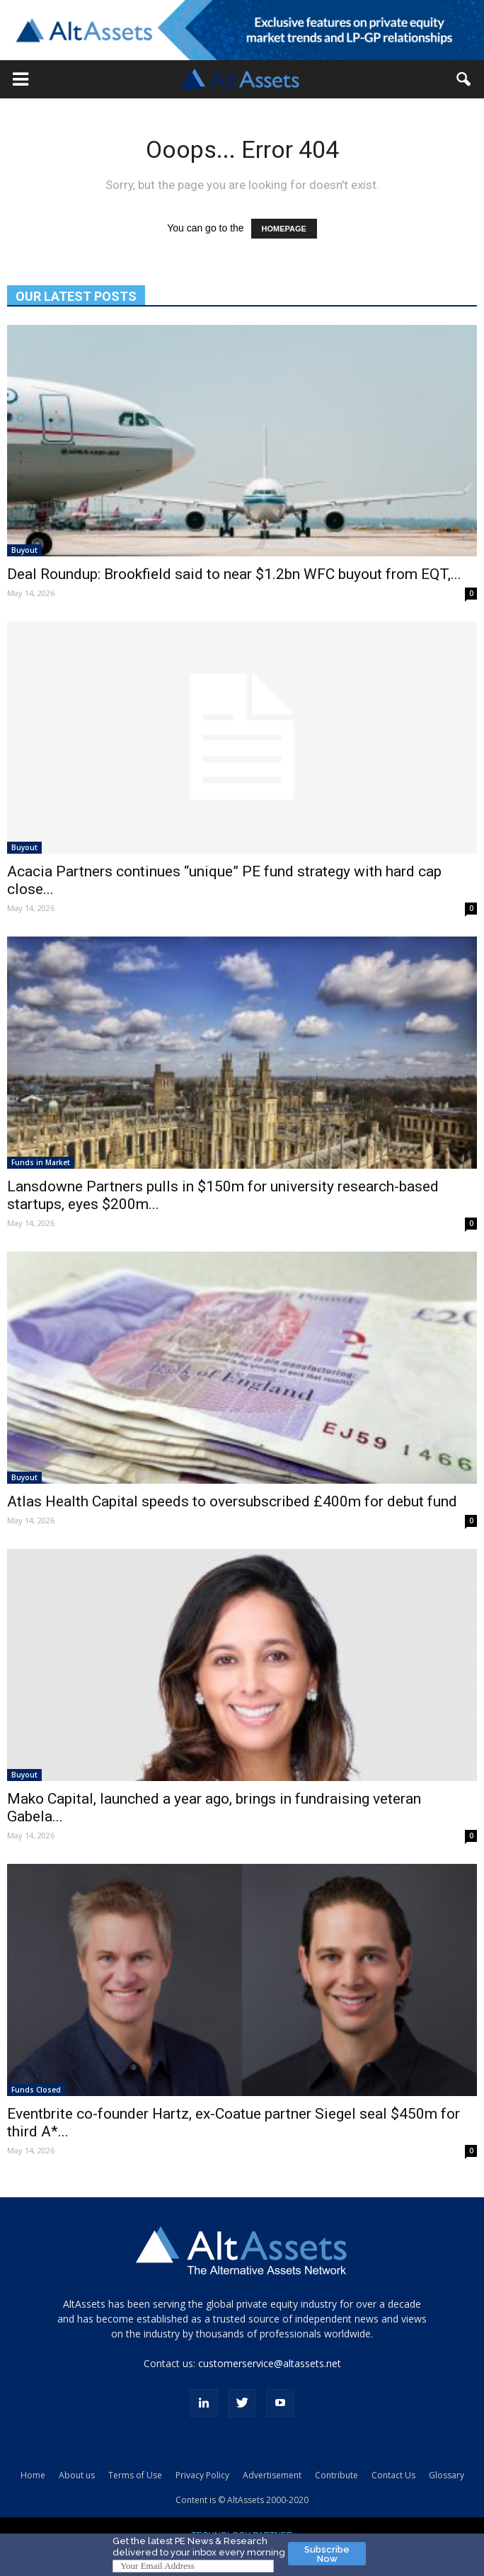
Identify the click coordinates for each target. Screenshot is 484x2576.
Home (33, 2475)
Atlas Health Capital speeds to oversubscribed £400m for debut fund (232, 1501)
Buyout (24, 550)
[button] (20, 79)
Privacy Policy (202, 2475)
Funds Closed (36, 2090)
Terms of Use (135, 2475)
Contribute (336, 2475)
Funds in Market (40, 1162)
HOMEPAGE (284, 228)
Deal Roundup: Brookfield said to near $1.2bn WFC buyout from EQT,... (234, 574)
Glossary (446, 2475)
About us (77, 2475)
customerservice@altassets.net (269, 2363)
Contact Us (393, 2475)
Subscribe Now (327, 2554)
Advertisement (272, 2475)
